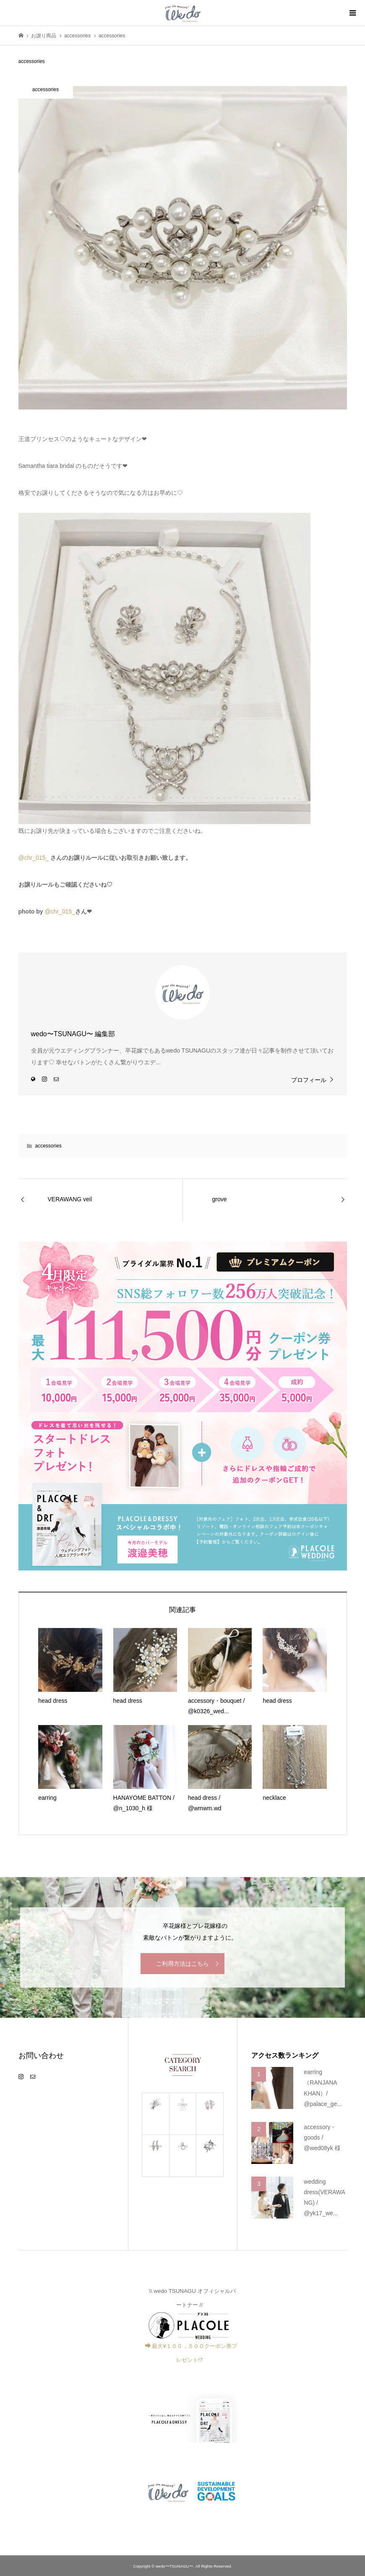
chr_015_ (36, 857)
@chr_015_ (60, 911)
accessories (48, 1146)
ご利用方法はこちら (182, 1963)
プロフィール (308, 1080)
